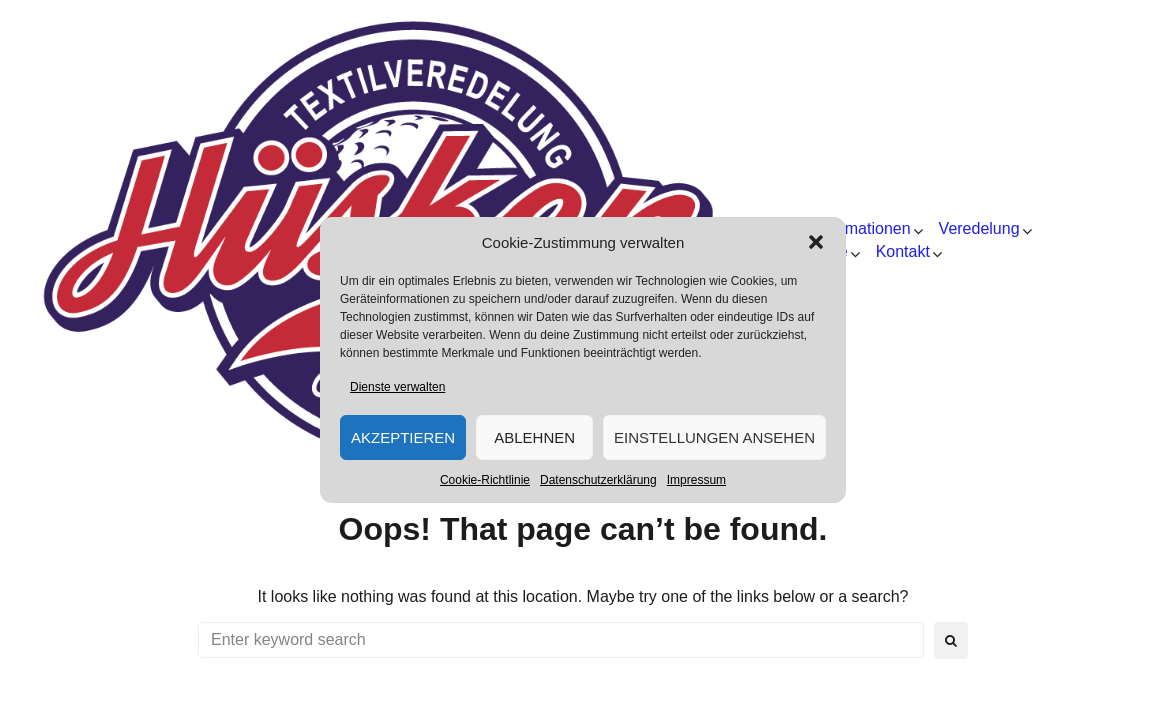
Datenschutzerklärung (598, 480)
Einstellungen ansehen (714, 437)
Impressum (696, 480)
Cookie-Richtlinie (485, 480)
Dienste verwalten (397, 387)
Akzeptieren (403, 437)
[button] (816, 242)
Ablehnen (534, 437)
